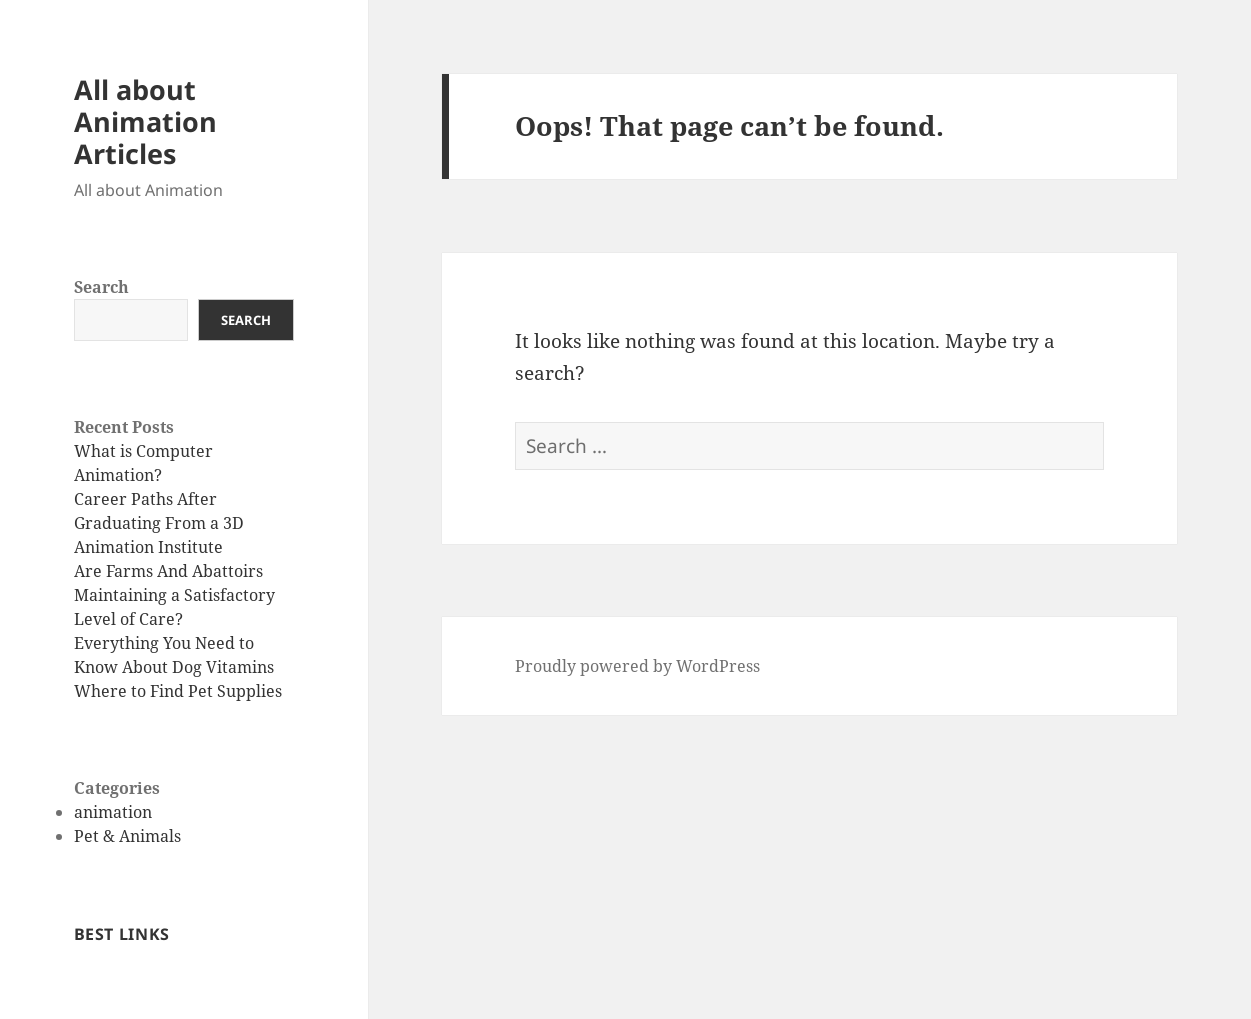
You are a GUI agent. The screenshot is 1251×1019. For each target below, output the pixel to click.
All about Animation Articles (145, 121)
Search (101, 287)
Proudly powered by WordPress (637, 666)
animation (113, 812)
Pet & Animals (127, 836)
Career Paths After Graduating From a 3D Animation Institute (159, 523)
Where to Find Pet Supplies (178, 691)
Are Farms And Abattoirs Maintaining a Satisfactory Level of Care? (174, 595)
